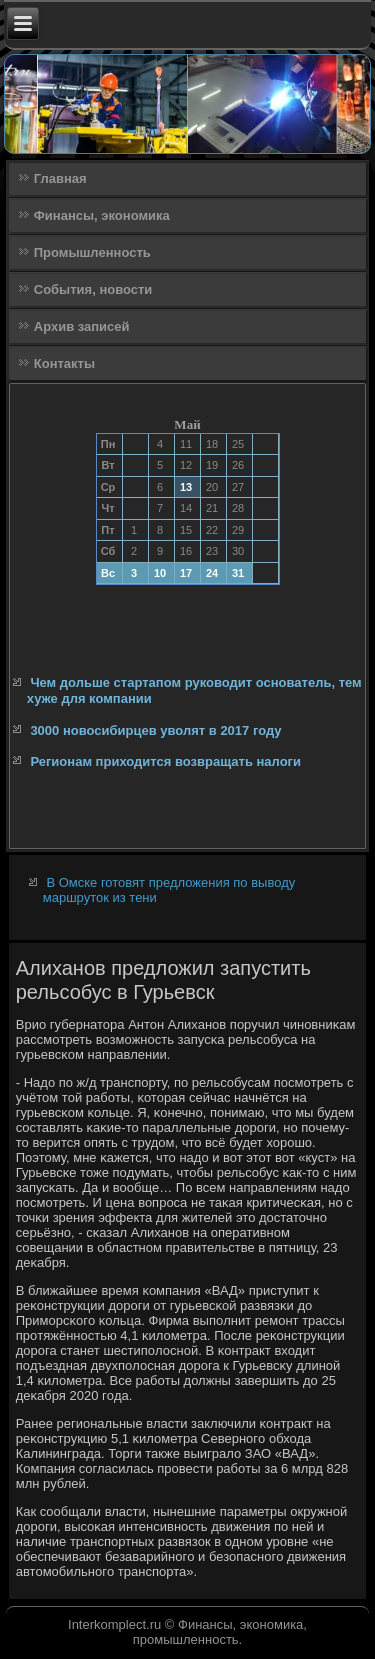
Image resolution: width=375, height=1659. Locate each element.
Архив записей (82, 326)
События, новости (93, 289)
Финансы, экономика (102, 215)
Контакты (64, 363)
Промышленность (92, 252)
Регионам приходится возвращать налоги (165, 761)
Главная (60, 178)
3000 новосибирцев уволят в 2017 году (155, 730)
